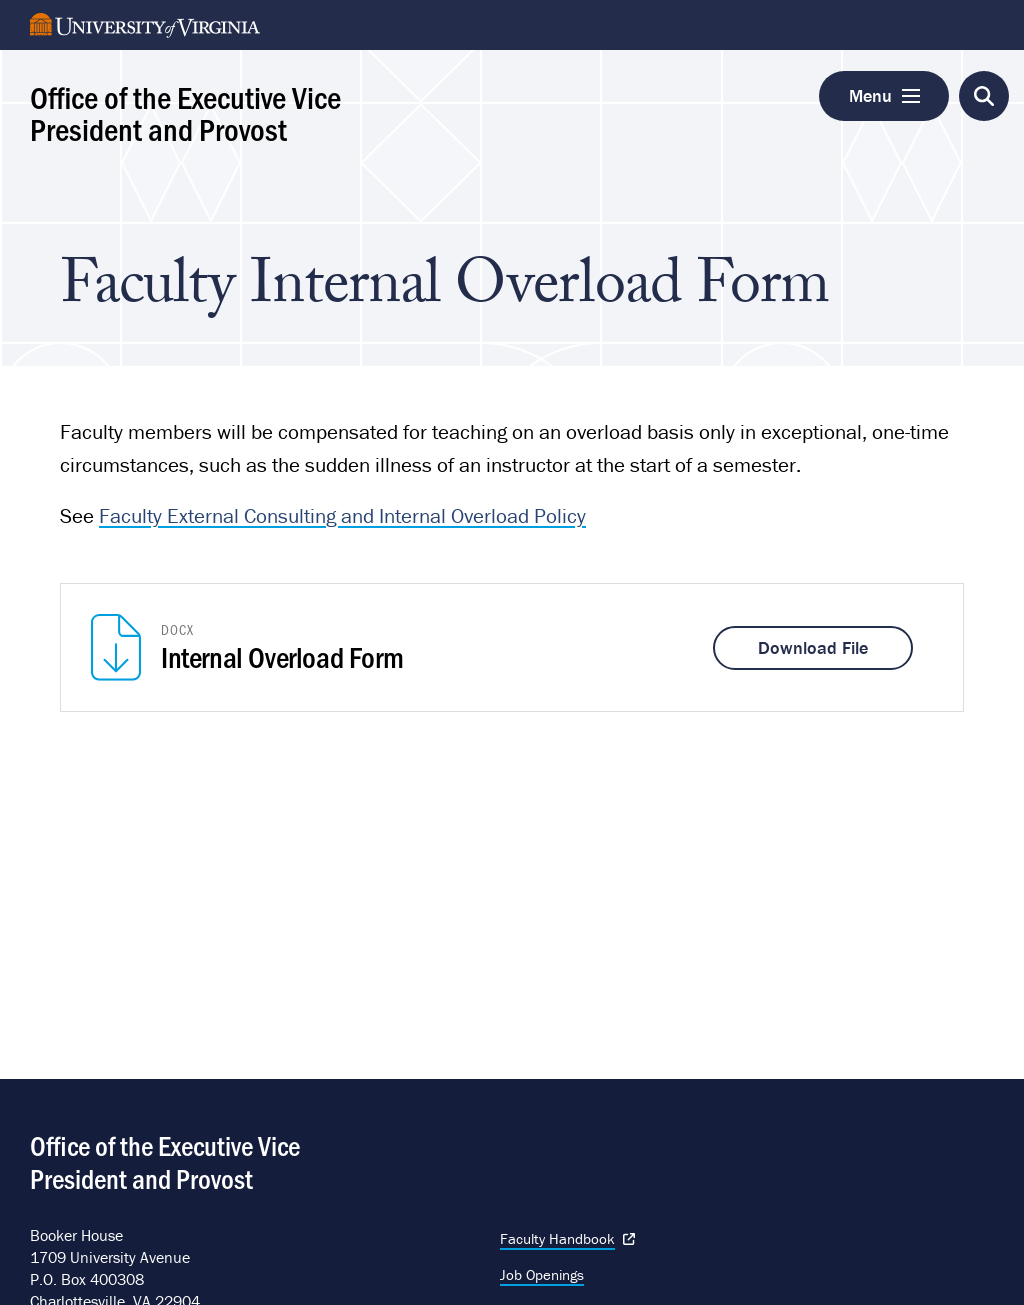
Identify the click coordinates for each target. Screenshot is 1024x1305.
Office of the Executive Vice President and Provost (185, 112)
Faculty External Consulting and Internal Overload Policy (342, 516)
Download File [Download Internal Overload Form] (813, 647)
